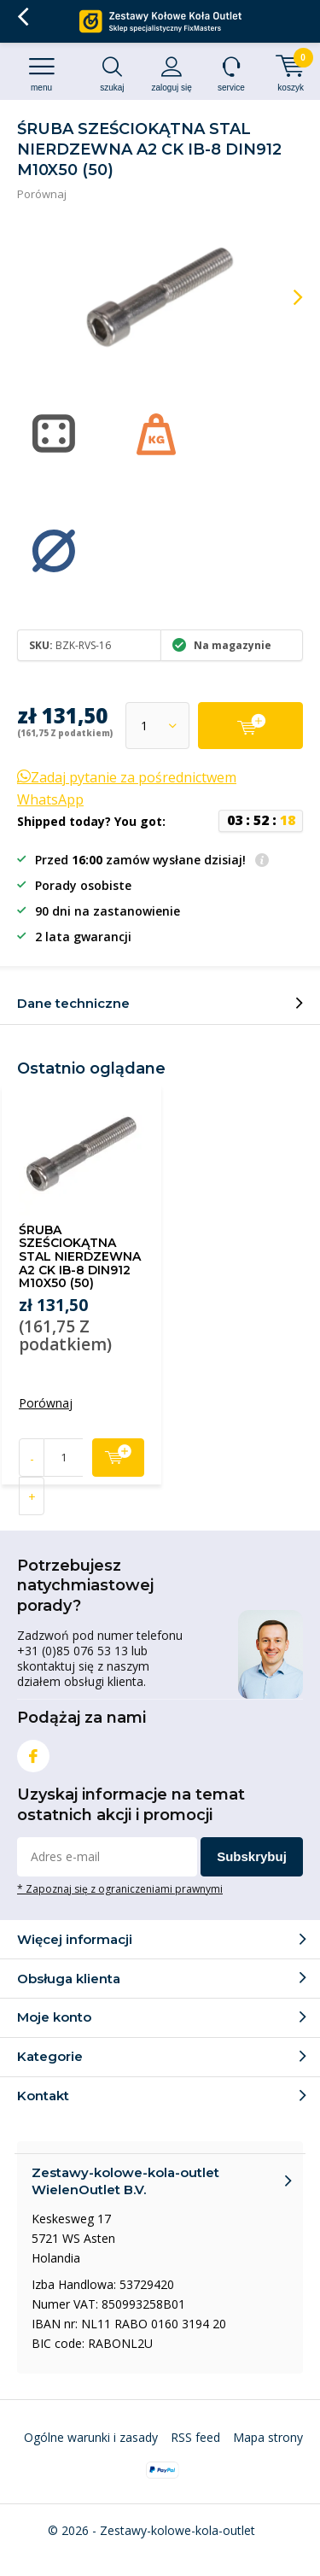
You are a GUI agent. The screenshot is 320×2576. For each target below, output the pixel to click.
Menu (41, 74)
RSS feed (195, 2437)
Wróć (22, 17)
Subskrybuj (252, 1856)
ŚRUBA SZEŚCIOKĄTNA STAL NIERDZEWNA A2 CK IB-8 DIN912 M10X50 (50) (80, 1256)
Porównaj (42, 194)
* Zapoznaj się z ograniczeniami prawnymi (120, 1888)
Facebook (33, 1752)
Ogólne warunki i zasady (91, 2437)
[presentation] (286, 297)
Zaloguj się (172, 74)
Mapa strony (268, 2437)
